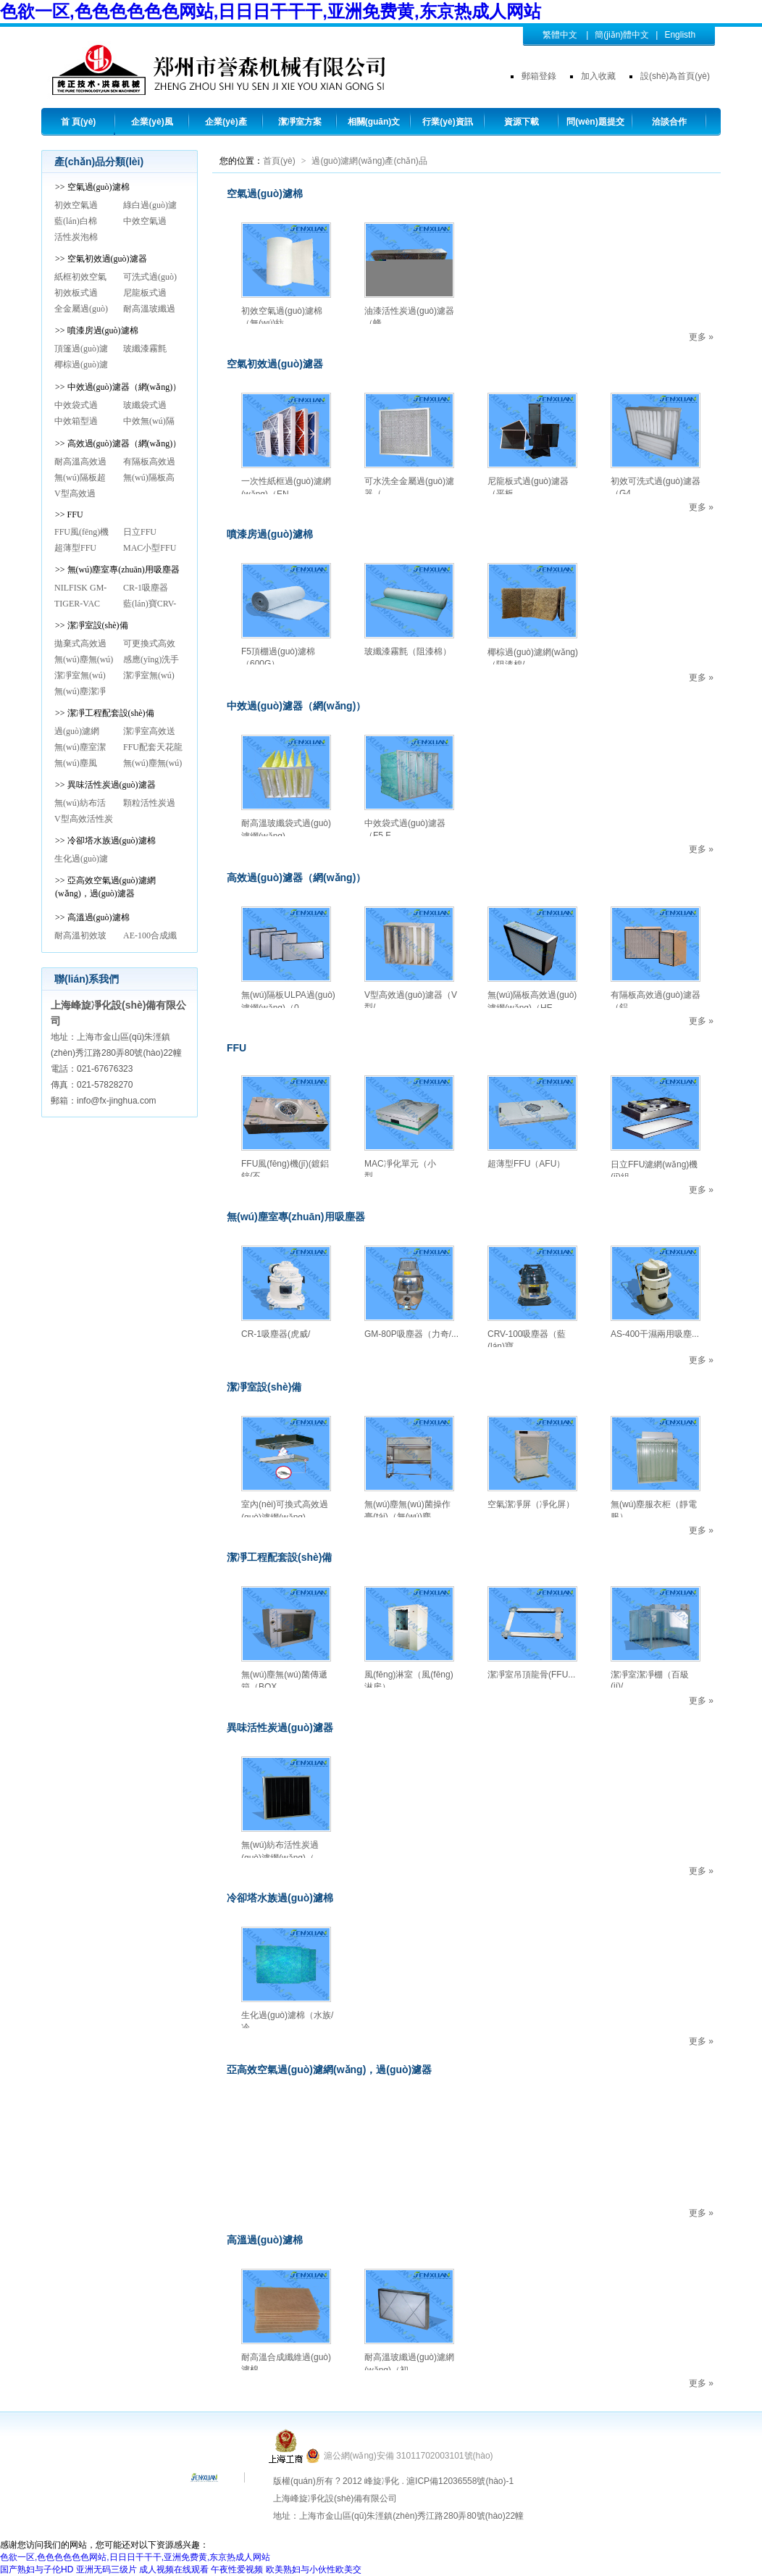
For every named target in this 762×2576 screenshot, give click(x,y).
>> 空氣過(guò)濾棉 (92, 187)
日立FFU (139, 532)
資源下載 (521, 122)
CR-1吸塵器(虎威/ (275, 1334)
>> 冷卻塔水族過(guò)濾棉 (105, 840)
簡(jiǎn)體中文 (622, 35)
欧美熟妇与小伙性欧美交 (313, 2569)
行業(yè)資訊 (447, 122)
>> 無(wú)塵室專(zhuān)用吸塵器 (117, 569)
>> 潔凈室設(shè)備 (91, 625)
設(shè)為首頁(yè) (675, 76)
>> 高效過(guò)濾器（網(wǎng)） (118, 443)
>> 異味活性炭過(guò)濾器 (105, 785)
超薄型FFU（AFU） (526, 1164)
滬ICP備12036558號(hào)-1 (460, 2481)
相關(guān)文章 (374, 125)
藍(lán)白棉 (75, 221)
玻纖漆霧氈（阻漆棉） (407, 651)
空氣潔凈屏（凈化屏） (530, 1504)
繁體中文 (560, 35)
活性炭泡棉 (76, 237)
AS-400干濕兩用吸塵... (655, 1334)
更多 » (701, 337)
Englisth (679, 35)
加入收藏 (598, 76)
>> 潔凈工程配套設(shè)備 (104, 713)
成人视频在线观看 (174, 2569)
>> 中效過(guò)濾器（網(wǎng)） (118, 387)
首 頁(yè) (78, 122)
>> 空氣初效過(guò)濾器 (101, 259)
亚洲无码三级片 (106, 2569)
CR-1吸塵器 (145, 588)
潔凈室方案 (300, 122)
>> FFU (69, 514)
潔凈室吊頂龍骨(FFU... (531, 1675)
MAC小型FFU (149, 548)
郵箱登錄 (539, 76)
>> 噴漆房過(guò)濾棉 (96, 330)
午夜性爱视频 (237, 2569)
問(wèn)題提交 (595, 122)
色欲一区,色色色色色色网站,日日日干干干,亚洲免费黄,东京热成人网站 (270, 11)
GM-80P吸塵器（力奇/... (411, 1334)
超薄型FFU (75, 548)
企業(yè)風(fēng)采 (151, 125)
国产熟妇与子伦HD (36, 2569)
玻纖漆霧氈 (145, 348)
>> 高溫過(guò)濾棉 (92, 917)
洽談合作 (669, 122)
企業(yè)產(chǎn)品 (225, 125)
